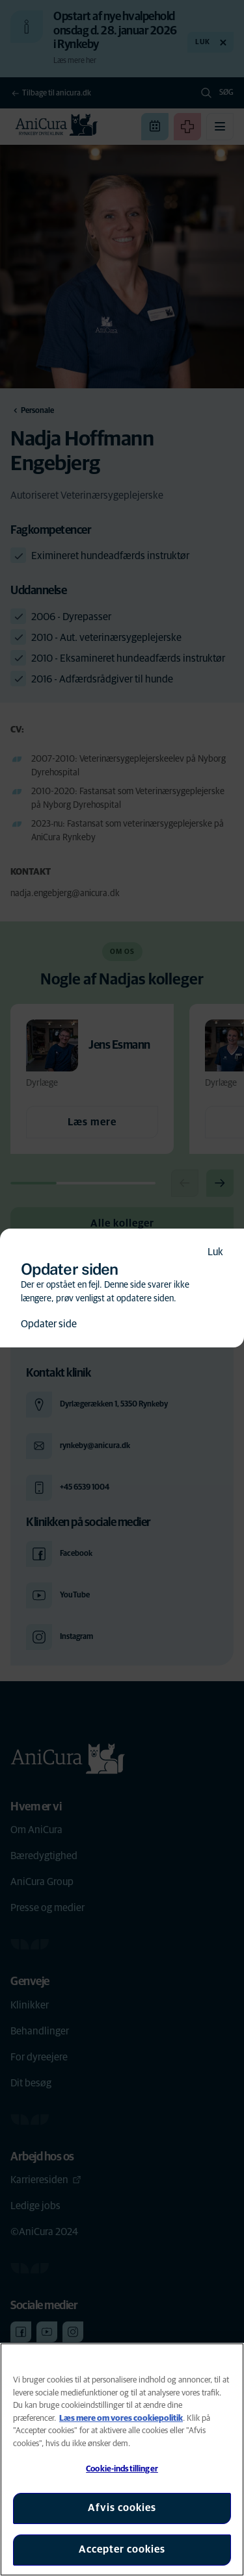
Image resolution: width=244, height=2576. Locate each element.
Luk (215, 1252)
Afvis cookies (122, 2508)
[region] (122, 2459)
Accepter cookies (122, 2549)
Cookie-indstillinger (122, 2469)
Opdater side (49, 1324)
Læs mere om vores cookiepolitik (121, 2418)
